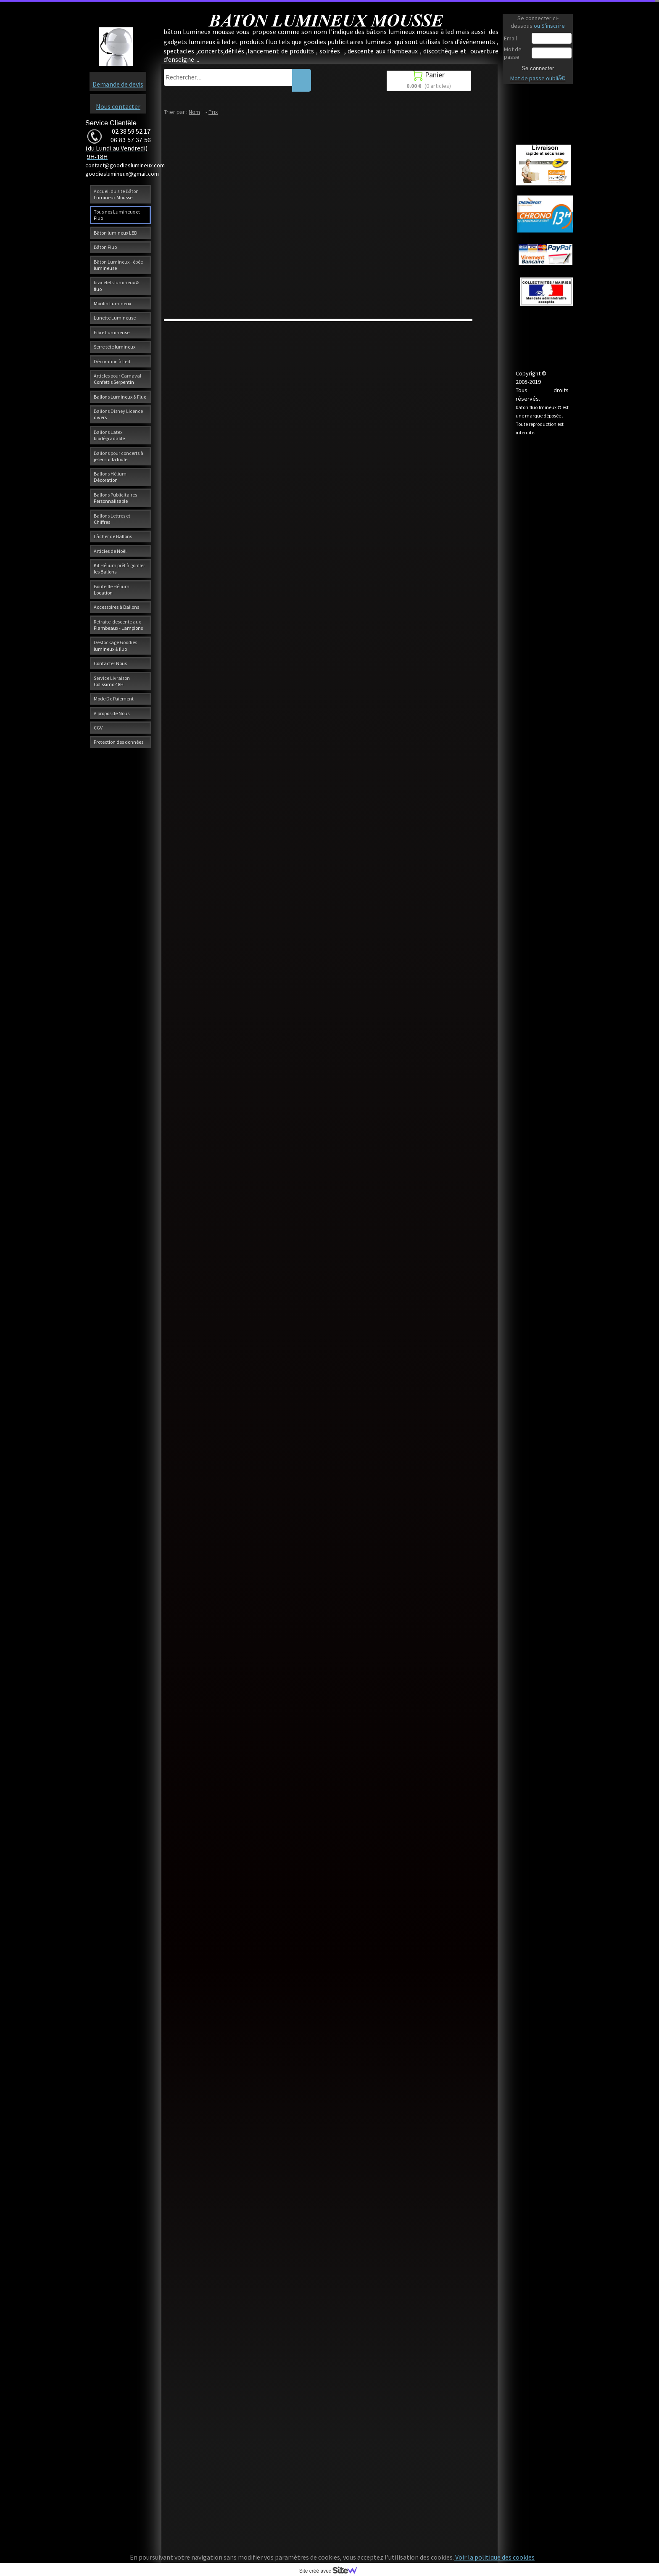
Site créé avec (331, 2571)
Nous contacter (118, 106)
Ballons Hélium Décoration (110, 476)
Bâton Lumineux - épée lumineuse (118, 265)
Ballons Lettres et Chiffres (112, 519)
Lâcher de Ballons (113, 536)
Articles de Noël (110, 551)
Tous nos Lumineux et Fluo (117, 215)
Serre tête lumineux (114, 346)
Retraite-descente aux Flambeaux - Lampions (118, 624)
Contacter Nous (110, 663)
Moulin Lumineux (112, 303)
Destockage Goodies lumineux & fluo (115, 645)
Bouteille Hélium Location (111, 589)
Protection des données (118, 742)
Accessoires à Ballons (116, 607)
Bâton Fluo (105, 247)
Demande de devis (117, 84)
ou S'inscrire (549, 25)
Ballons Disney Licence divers (118, 414)
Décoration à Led (112, 361)
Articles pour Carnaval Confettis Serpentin (117, 379)
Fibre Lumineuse (111, 332)
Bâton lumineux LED (115, 233)
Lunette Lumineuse (115, 317)
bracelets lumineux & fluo (116, 285)
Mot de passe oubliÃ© (538, 78)
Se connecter (538, 68)
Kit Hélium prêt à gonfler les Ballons (119, 568)
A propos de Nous (111, 713)
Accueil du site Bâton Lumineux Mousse (116, 194)
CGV (98, 727)
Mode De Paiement (114, 698)
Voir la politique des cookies (494, 2557)
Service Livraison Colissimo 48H (112, 681)
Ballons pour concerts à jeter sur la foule (118, 456)
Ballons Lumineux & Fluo (120, 397)
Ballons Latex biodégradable (109, 435)
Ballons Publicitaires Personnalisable (115, 497)
